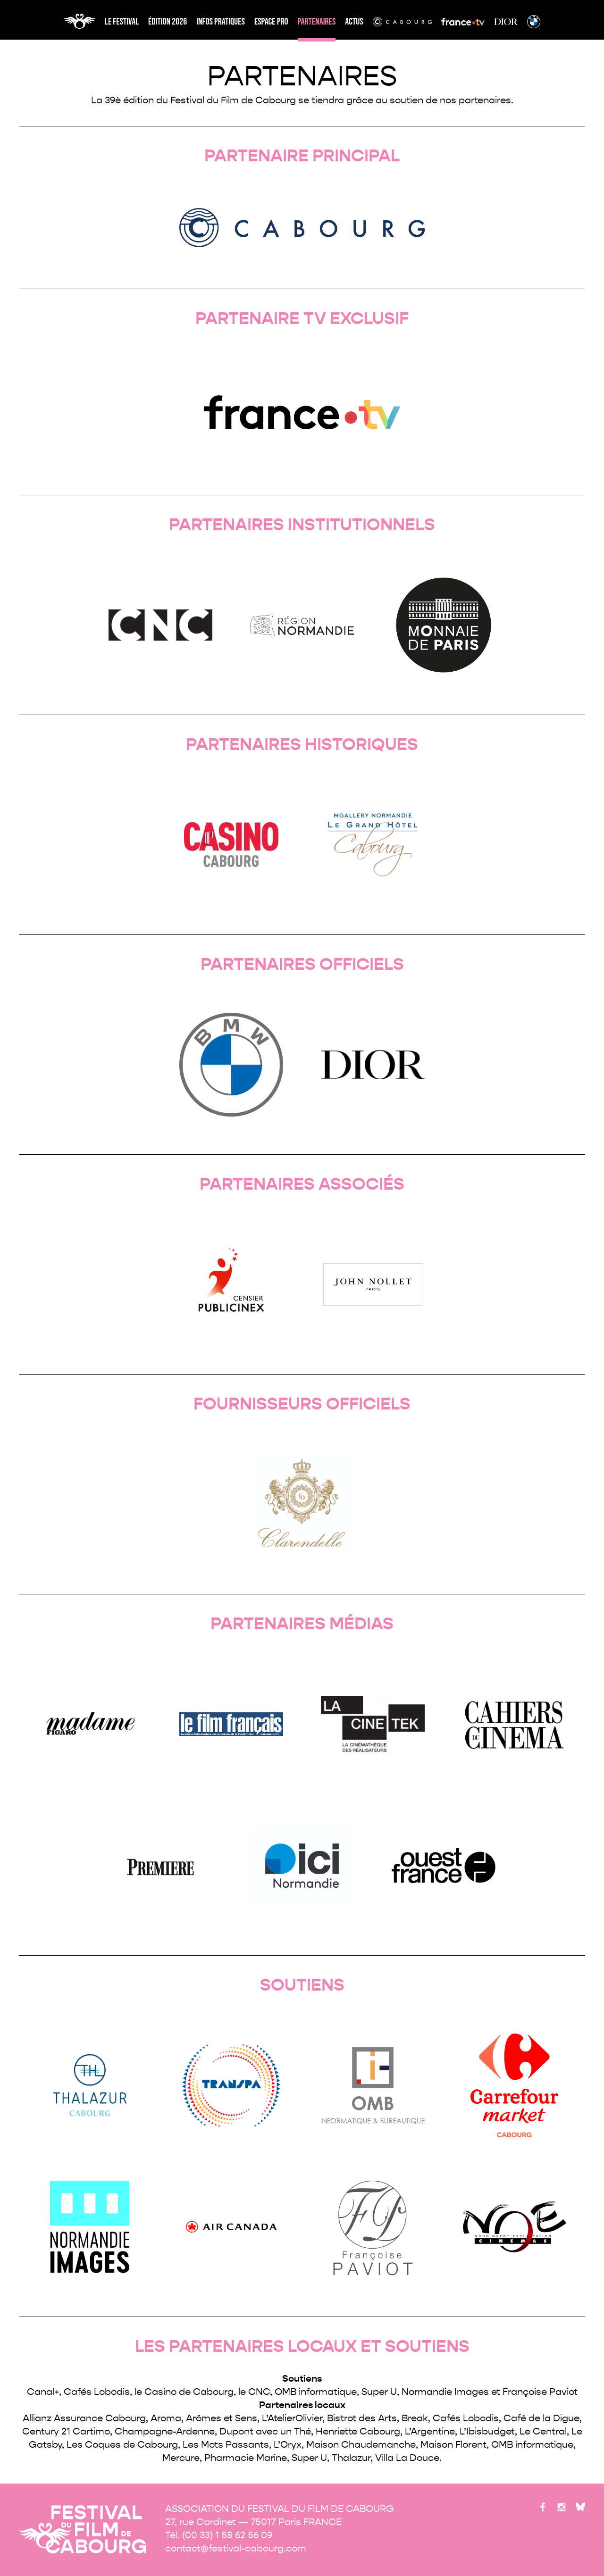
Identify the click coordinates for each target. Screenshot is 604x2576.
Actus (354, 21)
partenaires (317, 21)
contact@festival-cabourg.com (235, 2548)
